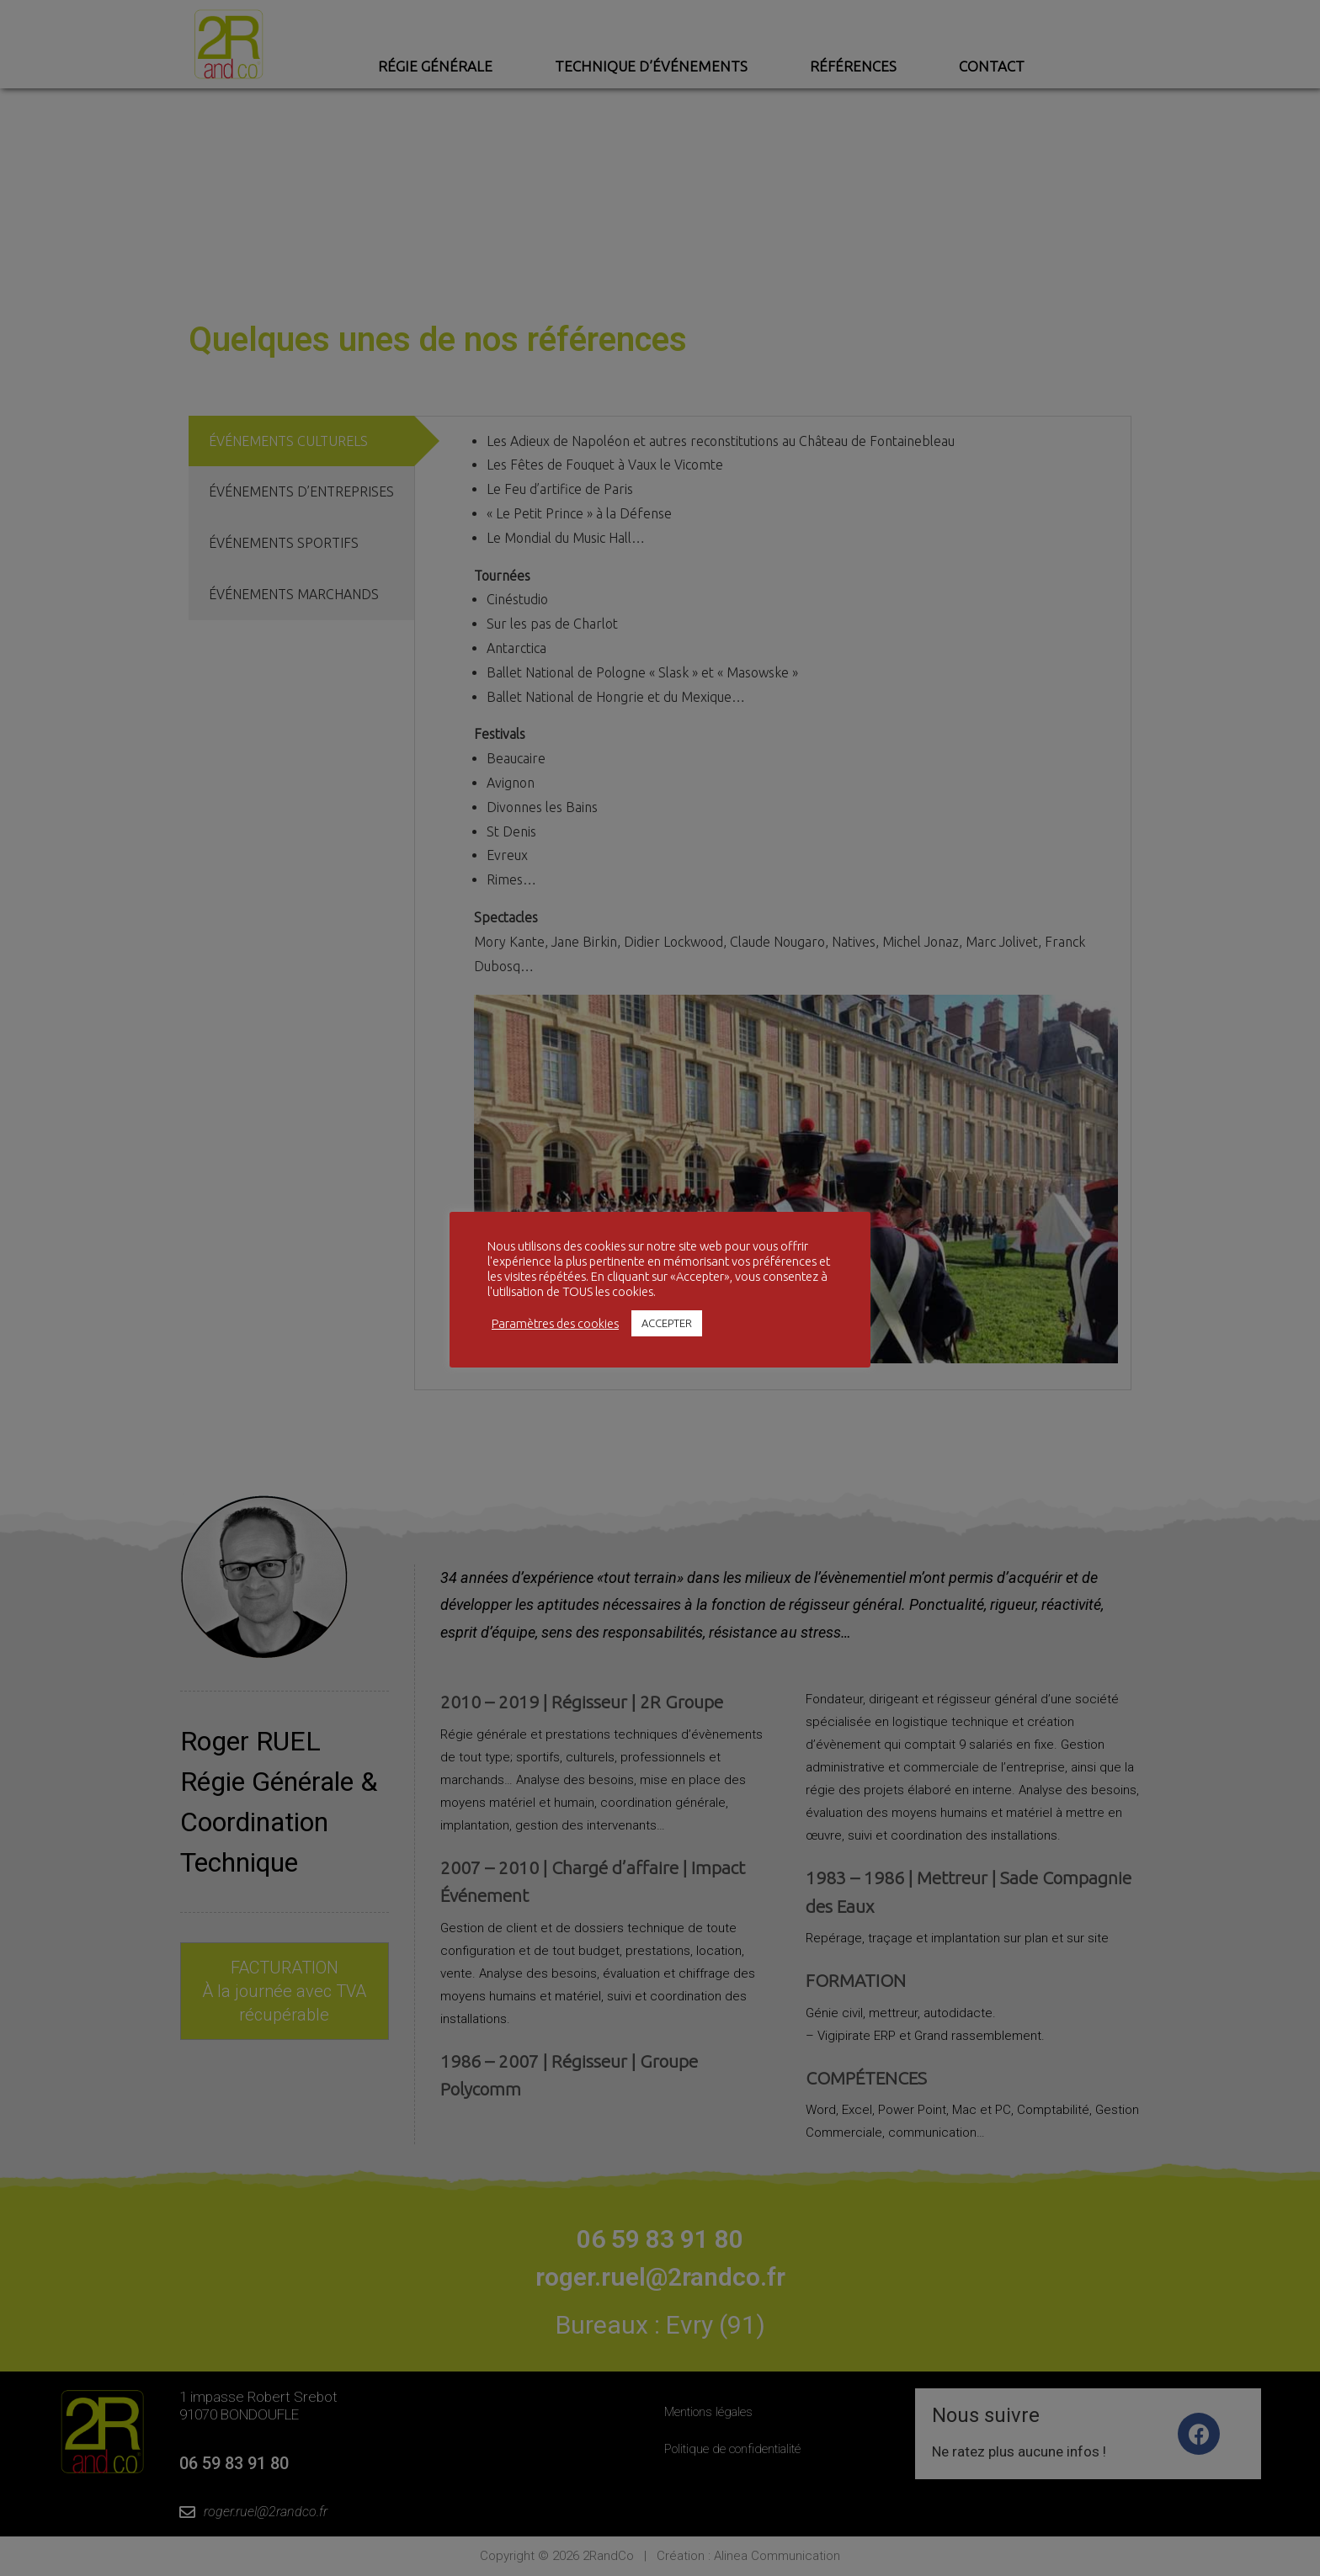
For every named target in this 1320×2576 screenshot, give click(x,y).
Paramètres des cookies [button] (555, 1323)
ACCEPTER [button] (666, 1323)
